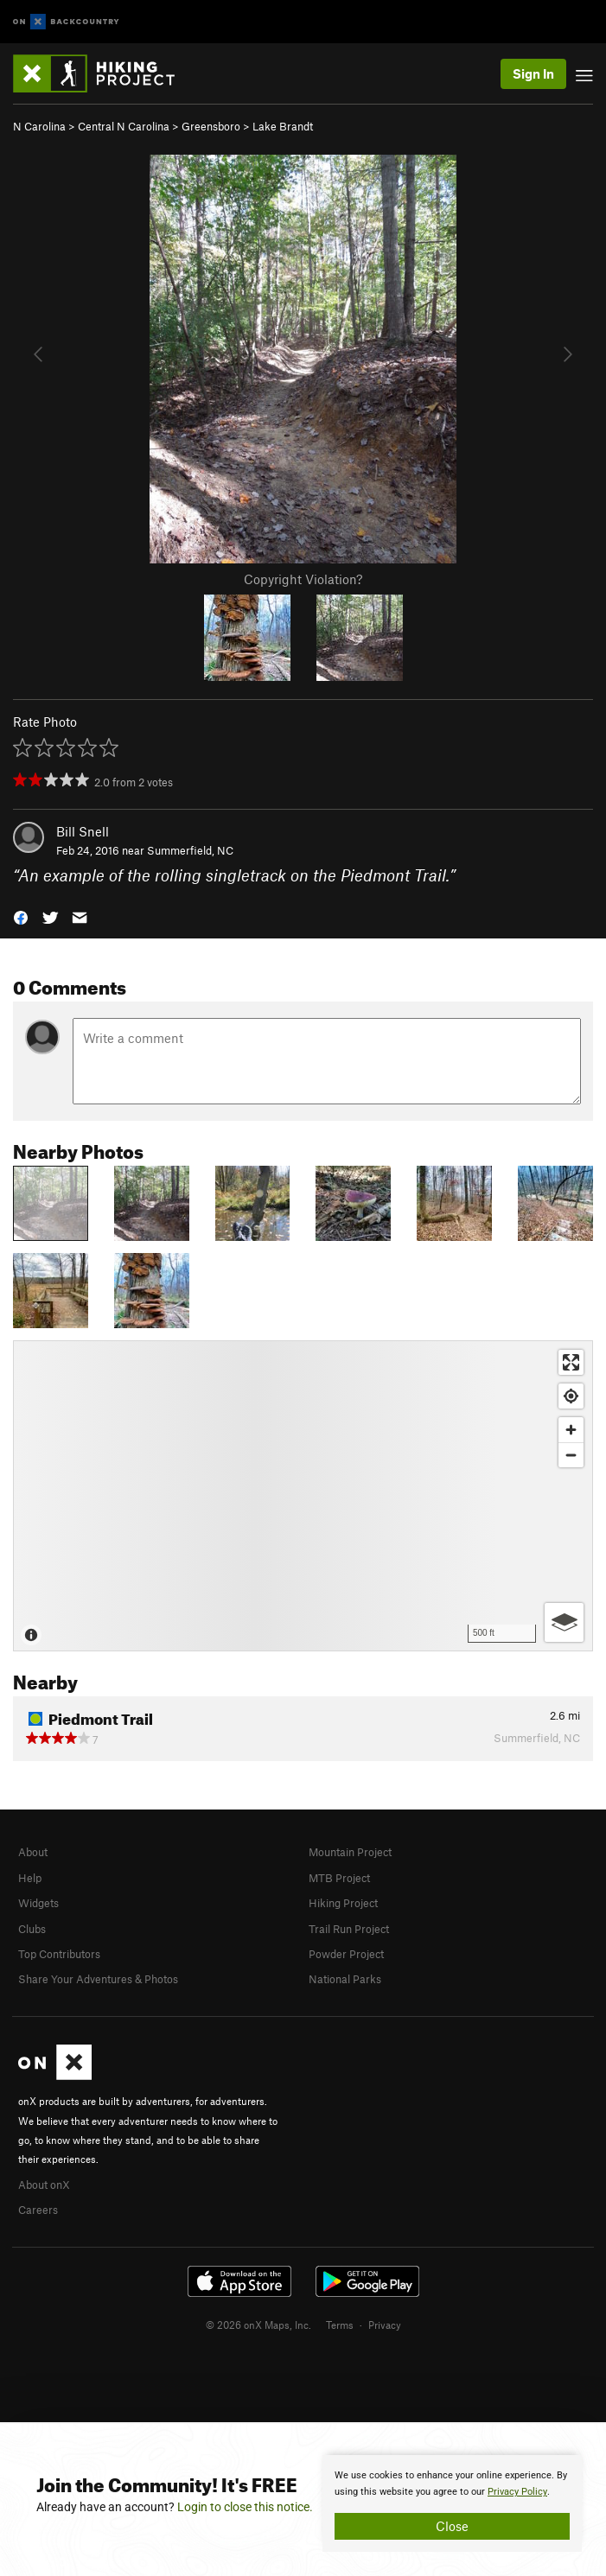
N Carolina (39, 126)
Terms (340, 2324)
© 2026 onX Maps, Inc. (258, 2324)
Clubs (32, 1929)
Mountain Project (350, 1852)
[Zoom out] (571, 1454)
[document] (452, 2503)
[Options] (564, 1622)
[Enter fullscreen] (571, 1362)
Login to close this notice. (245, 2507)
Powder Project (346, 1954)
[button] (21, 916)
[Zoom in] (571, 1429)
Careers (38, 2210)
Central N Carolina (123, 126)
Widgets (38, 1903)
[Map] (303, 1496)
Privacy (384, 2324)
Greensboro (211, 126)
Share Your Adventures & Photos (98, 1979)
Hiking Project (343, 1903)
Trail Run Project (349, 1929)
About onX (44, 2184)
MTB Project (339, 1878)
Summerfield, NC (190, 850)
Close (452, 2526)
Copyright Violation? (303, 579)
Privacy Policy (517, 2491)
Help (29, 1878)
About (33, 1852)
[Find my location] (571, 1396)
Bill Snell (82, 831)
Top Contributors (59, 1954)
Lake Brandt (282, 126)
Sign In (533, 73)
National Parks (345, 1979)
